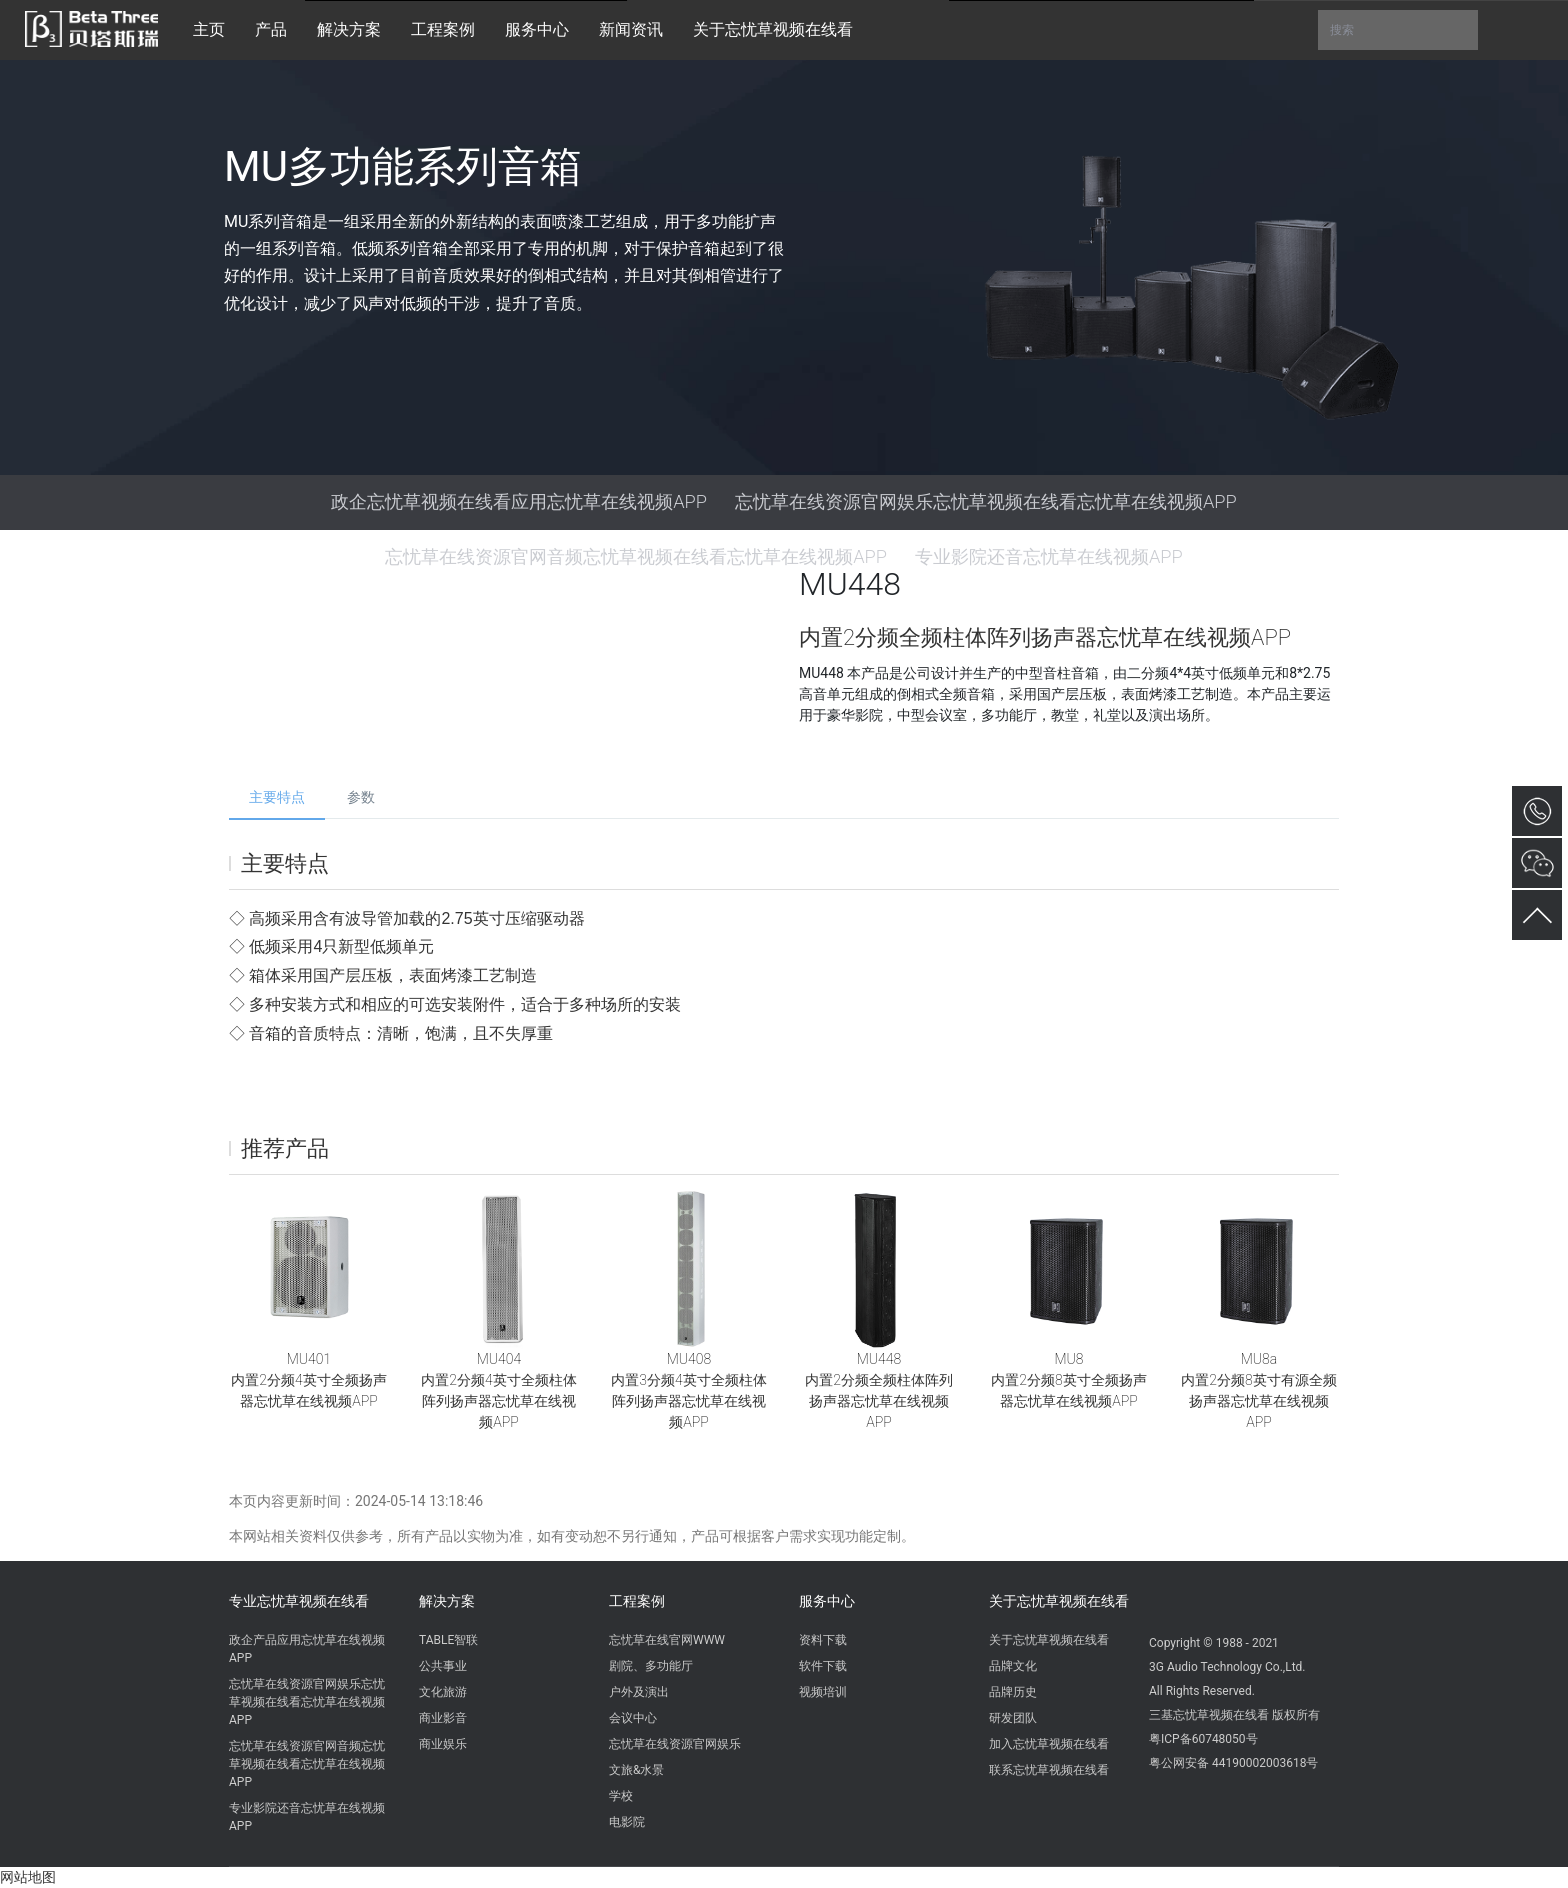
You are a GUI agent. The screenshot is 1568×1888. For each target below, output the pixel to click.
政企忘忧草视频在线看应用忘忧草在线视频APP (519, 501)
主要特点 (277, 797)
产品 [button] (271, 29)
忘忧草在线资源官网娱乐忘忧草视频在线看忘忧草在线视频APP (986, 501)
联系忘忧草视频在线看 (1049, 1770)
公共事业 (443, 1666)
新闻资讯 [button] (631, 29)
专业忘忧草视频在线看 (299, 1601)
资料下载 (823, 1640)
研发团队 (1013, 1718)
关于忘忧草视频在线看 (1059, 1601)
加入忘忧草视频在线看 (1049, 1744)
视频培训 (823, 1692)
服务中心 (827, 1601)
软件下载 (823, 1666)
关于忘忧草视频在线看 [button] (773, 29)
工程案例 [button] (443, 29)
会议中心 (633, 1718)
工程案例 (637, 1601)
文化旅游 (443, 1692)
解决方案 (447, 1601)
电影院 (627, 1822)
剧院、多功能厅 (651, 1666)
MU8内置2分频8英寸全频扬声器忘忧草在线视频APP (1068, 1380)
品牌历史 (1013, 1692)
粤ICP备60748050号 (1203, 1739)
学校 (621, 1796)
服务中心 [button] (537, 29)
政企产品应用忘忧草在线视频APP (307, 1649)
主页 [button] (209, 29)
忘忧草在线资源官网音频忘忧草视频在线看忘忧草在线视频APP (307, 1764)
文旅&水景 (636, 1770)
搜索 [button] (1398, 30)
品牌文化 (1013, 1666)
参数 (361, 797)
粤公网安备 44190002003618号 (1233, 1763)
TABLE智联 (448, 1640)
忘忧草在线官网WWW (667, 1640)
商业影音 (443, 1718)
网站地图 (28, 1877)
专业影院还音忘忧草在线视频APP (307, 1817)
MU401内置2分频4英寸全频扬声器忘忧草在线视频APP (308, 1380)
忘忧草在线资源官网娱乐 (675, 1744)
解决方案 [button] (349, 29)
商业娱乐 (443, 1744)
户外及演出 (639, 1692)
